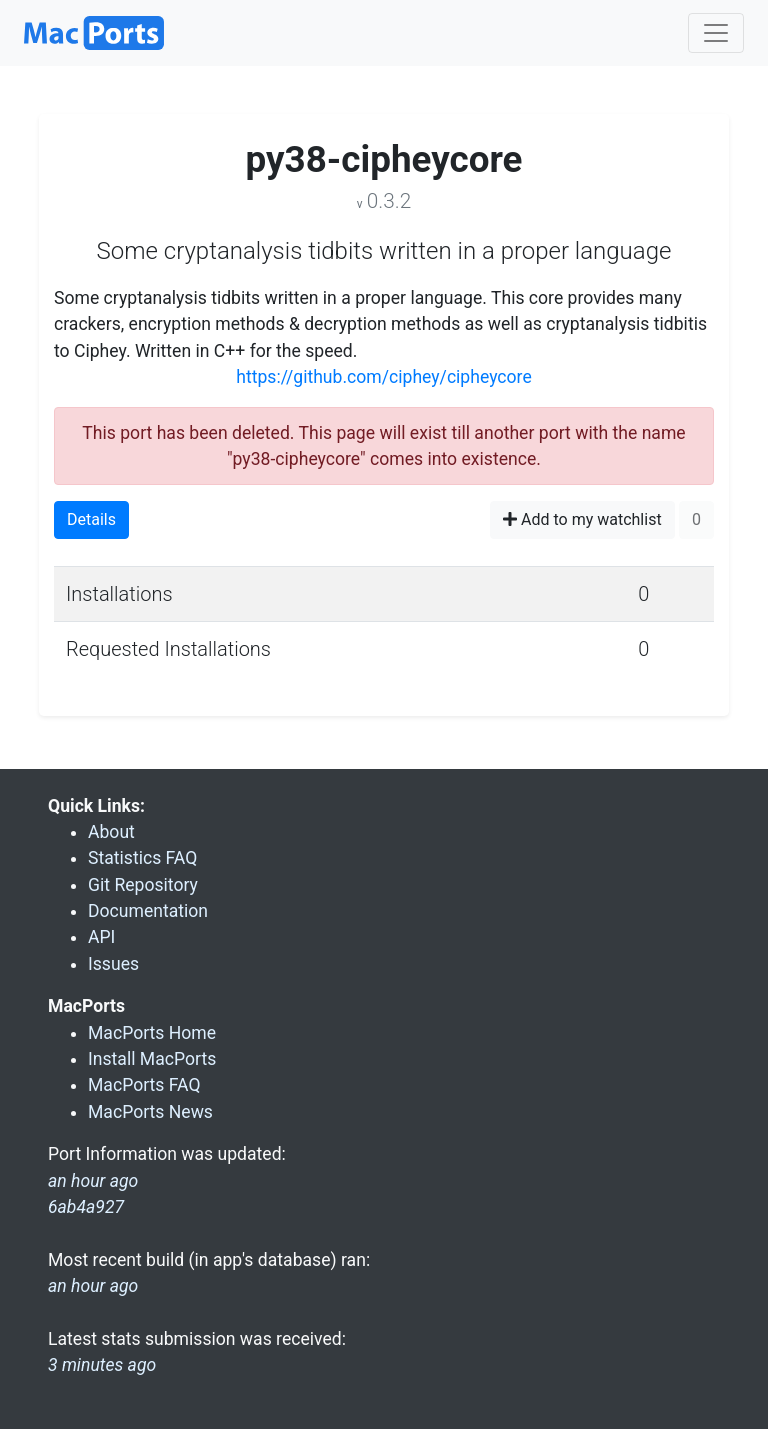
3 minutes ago (102, 1365)
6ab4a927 (86, 1207)
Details (91, 519)
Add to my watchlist (582, 519)
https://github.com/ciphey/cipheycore (384, 377)
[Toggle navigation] (716, 33)
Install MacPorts (152, 1059)
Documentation (148, 911)
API (101, 937)
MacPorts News (150, 1112)
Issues (113, 964)
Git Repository (143, 885)
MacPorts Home (152, 1033)
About (111, 832)
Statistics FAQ (142, 858)
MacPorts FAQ (144, 1085)
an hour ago (93, 1286)
